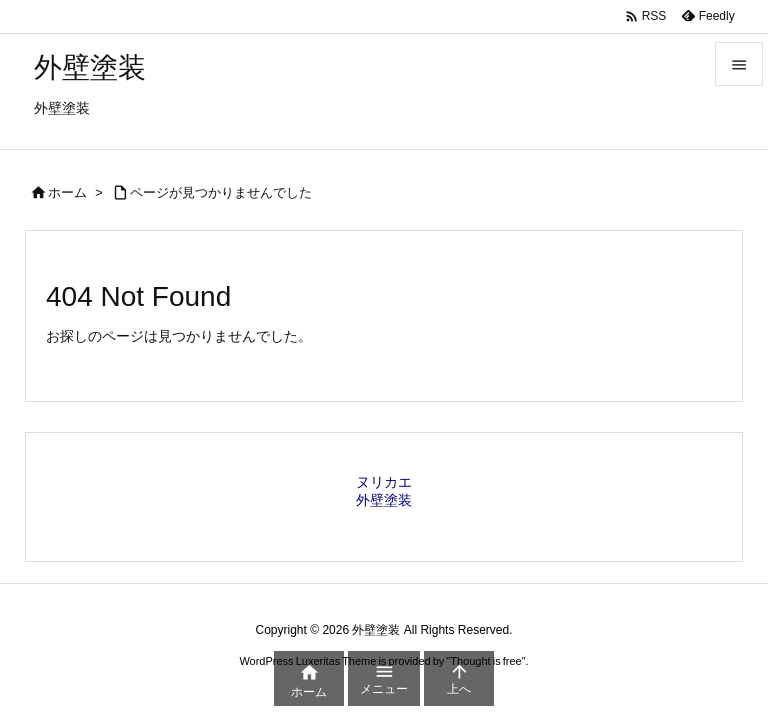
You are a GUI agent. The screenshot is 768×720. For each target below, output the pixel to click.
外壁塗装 (384, 500)
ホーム (67, 192)
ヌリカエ (384, 482)
